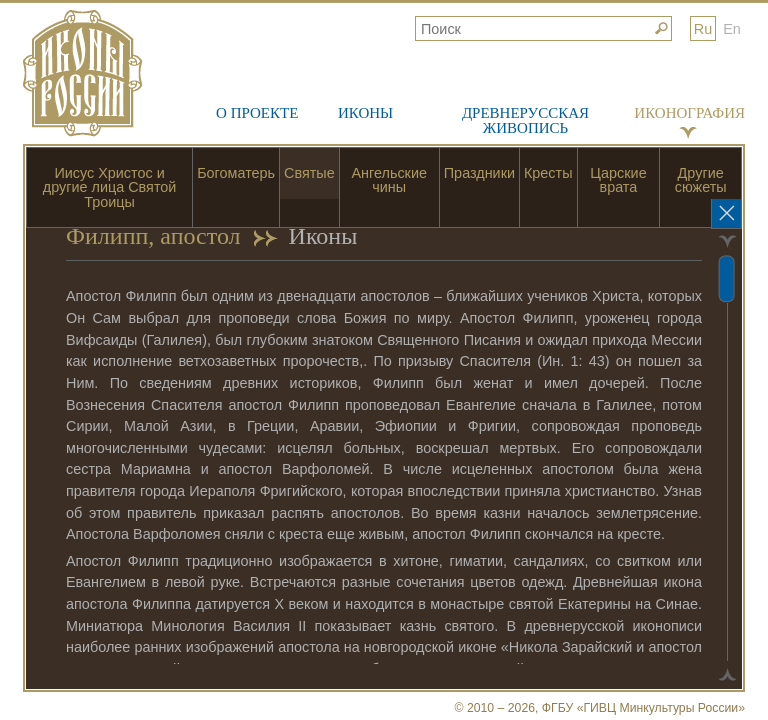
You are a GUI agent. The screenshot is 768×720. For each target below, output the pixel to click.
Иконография (689, 113)
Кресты (548, 173)
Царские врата (618, 180)
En (732, 29)
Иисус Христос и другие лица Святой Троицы (110, 187)
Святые (309, 173)
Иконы (365, 113)
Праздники (479, 173)
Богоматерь (236, 173)
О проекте (257, 113)
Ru (703, 29)
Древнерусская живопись (525, 120)
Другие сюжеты (701, 180)
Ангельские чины (389, 180)
